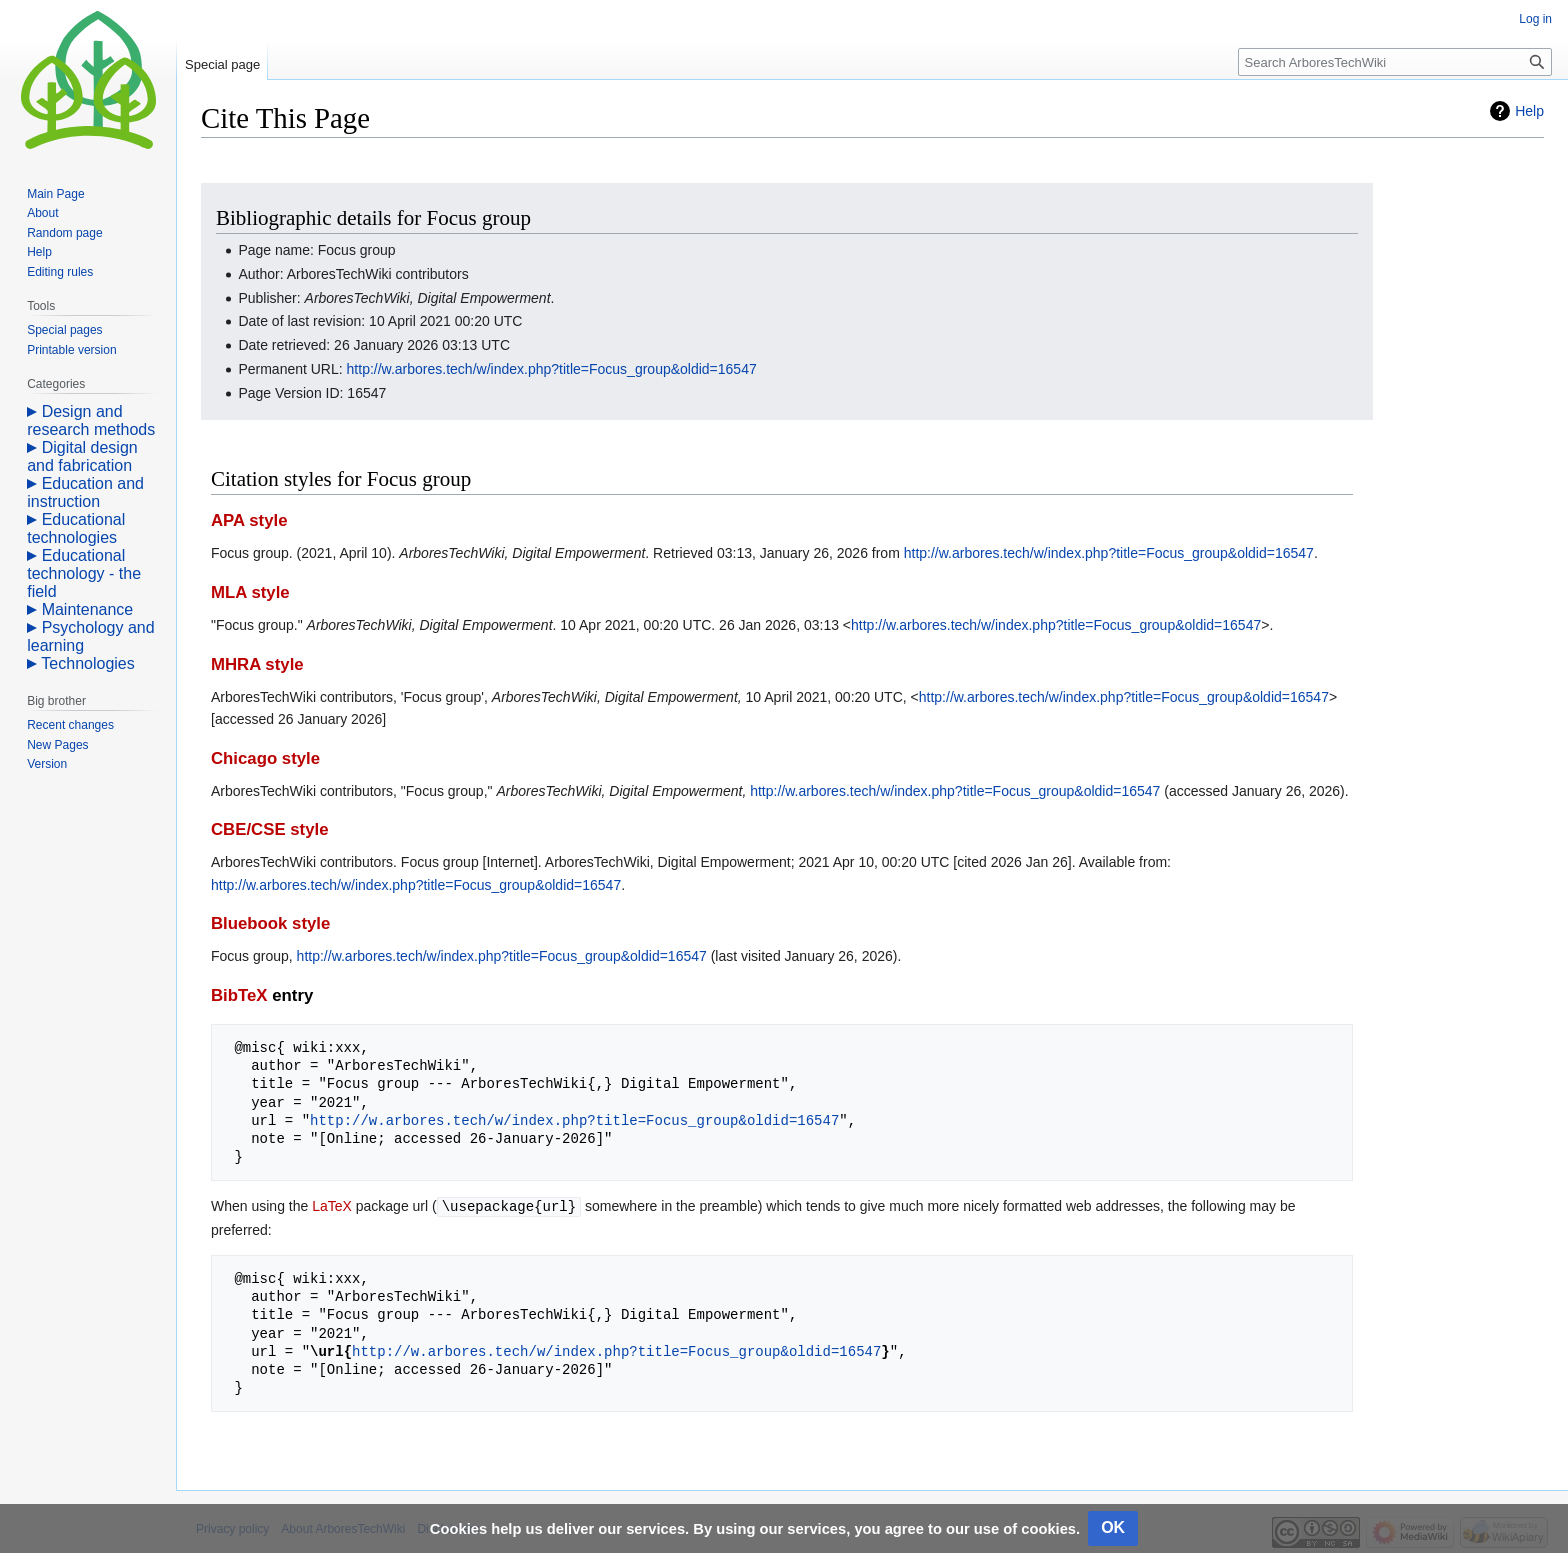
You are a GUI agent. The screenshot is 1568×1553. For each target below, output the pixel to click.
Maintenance (88, 609)
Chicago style (265, 758)
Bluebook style (270, 923)
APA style (249, 520)
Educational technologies (76, 528)
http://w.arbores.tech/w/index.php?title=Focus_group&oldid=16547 (552, 369)
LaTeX (332, 1206)
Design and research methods (91, 420)
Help (1529, 111)
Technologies (87, 663)
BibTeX (239, 995)
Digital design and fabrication (82, 456)
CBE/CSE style (270, 829)
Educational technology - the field (84, 573)
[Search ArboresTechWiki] (1395, 62)
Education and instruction (85, 492)
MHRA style (257, 664)
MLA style (250, 592)
